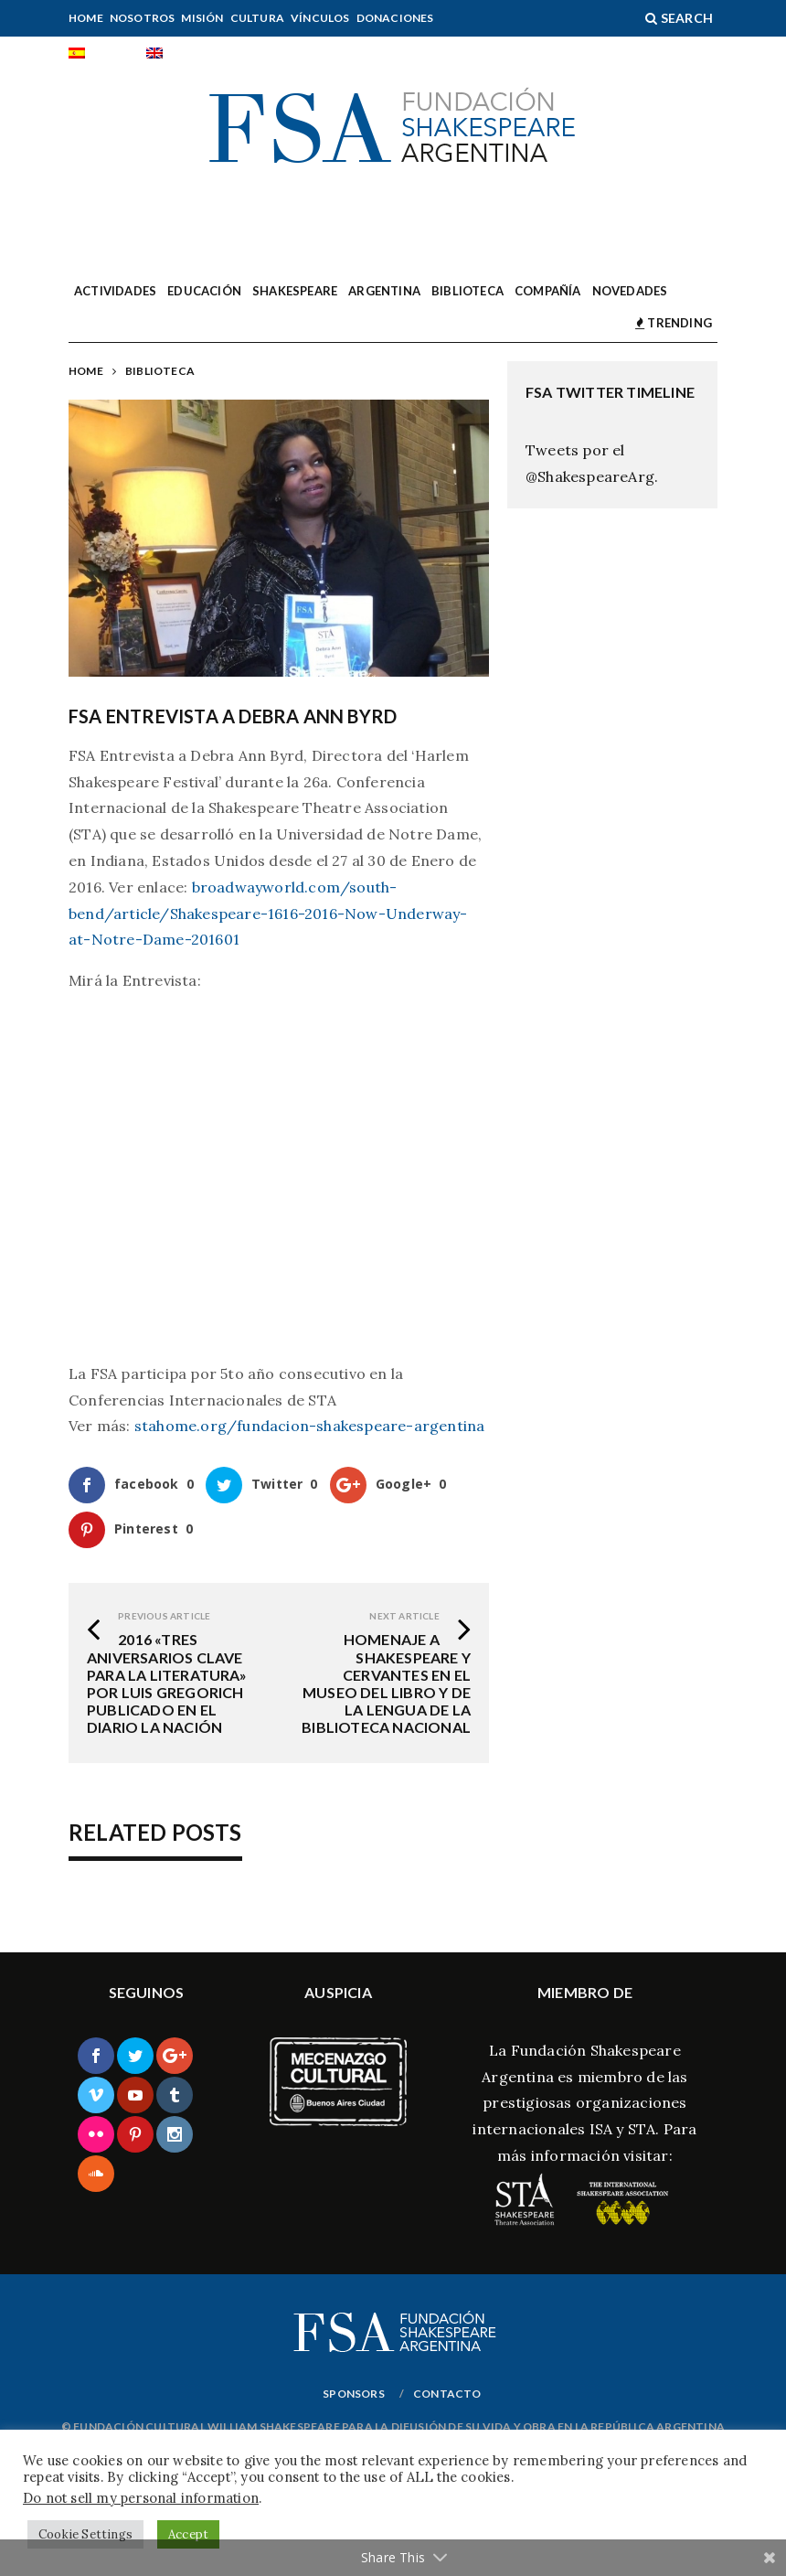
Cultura (257, 18)
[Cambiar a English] (180, 55)
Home (86, 18)
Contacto (447, 2393)
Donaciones (395, 18)
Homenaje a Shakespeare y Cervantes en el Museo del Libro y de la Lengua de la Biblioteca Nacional (386, 1683)
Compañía (548, 290)
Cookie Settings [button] (85, 2534)
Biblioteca (467, 290)
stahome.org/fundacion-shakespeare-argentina (309, 1425)
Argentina (384, 290)
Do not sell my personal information (141, 2498)
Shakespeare (294, 290)
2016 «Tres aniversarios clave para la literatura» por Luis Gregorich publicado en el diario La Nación (167, 1683)
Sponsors (354, 2393)
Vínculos (320, 18)
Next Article (404, 1615)
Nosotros (142, 18)
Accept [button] (188, 2534)
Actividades (115, 290)
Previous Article (164, 1615)
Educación (204, 290)
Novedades (630, 290)
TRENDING (673, 322)
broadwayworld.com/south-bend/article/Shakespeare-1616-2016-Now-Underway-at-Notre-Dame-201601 (268, 913)
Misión (202, 18)
